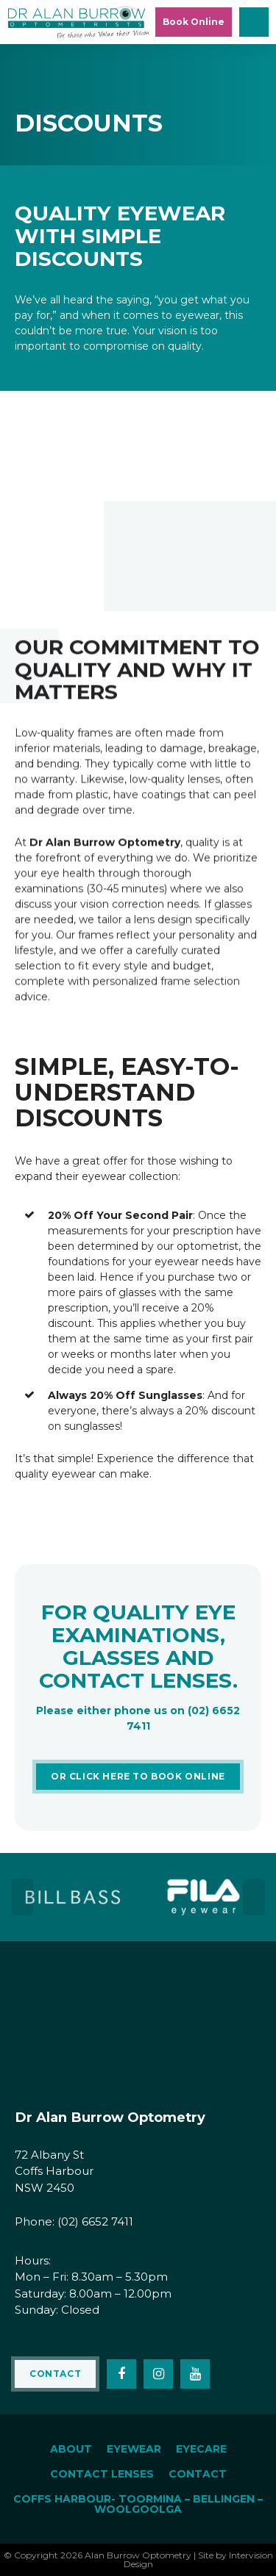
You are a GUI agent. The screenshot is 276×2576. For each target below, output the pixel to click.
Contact (55, 2373)
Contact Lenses (102, 2473)
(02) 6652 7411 (95, 2221)
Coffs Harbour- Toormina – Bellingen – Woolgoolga (138, 2504)
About (71, 2449)
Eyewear (134, 2449)
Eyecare (201, 2449)
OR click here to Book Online (138, 1776)
